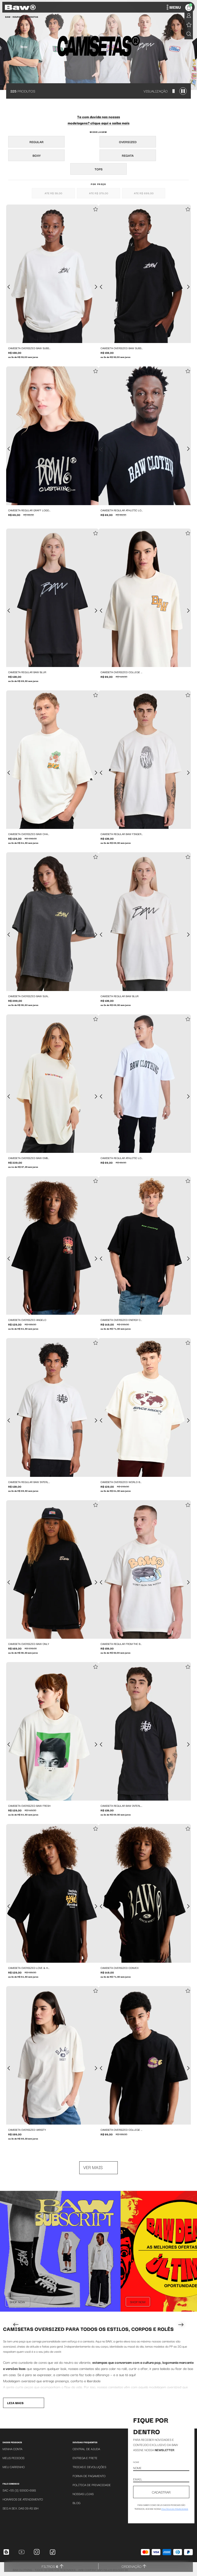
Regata (128, 155)
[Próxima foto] (96, 286)
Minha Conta (12, 2448)
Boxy (37, 155)
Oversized (127, 141)
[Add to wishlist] (95, 209)
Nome (136, 2462)
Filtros (50, 2566)
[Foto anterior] (8, 286)
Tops (99, 168)
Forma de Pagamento (89, 2475)
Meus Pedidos (13, 2457)
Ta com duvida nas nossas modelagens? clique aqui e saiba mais (99, 120)
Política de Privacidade (92, 2484)
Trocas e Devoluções (89, 2466)
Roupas (17, 16)
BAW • (8, 16)
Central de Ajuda (86, 2448)
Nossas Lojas (83, 2493)
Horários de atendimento (23, 2499)
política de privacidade (174, 2508)
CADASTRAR (161, 2492)
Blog (76, 2502)
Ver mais (93, 2167)
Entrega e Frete (85, 2457)
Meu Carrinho (14, 2466)
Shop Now (17, 2301)
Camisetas (31, 16)
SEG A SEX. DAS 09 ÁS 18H (20, 2508)
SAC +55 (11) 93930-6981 (19, 2490)
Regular (36, 141)
